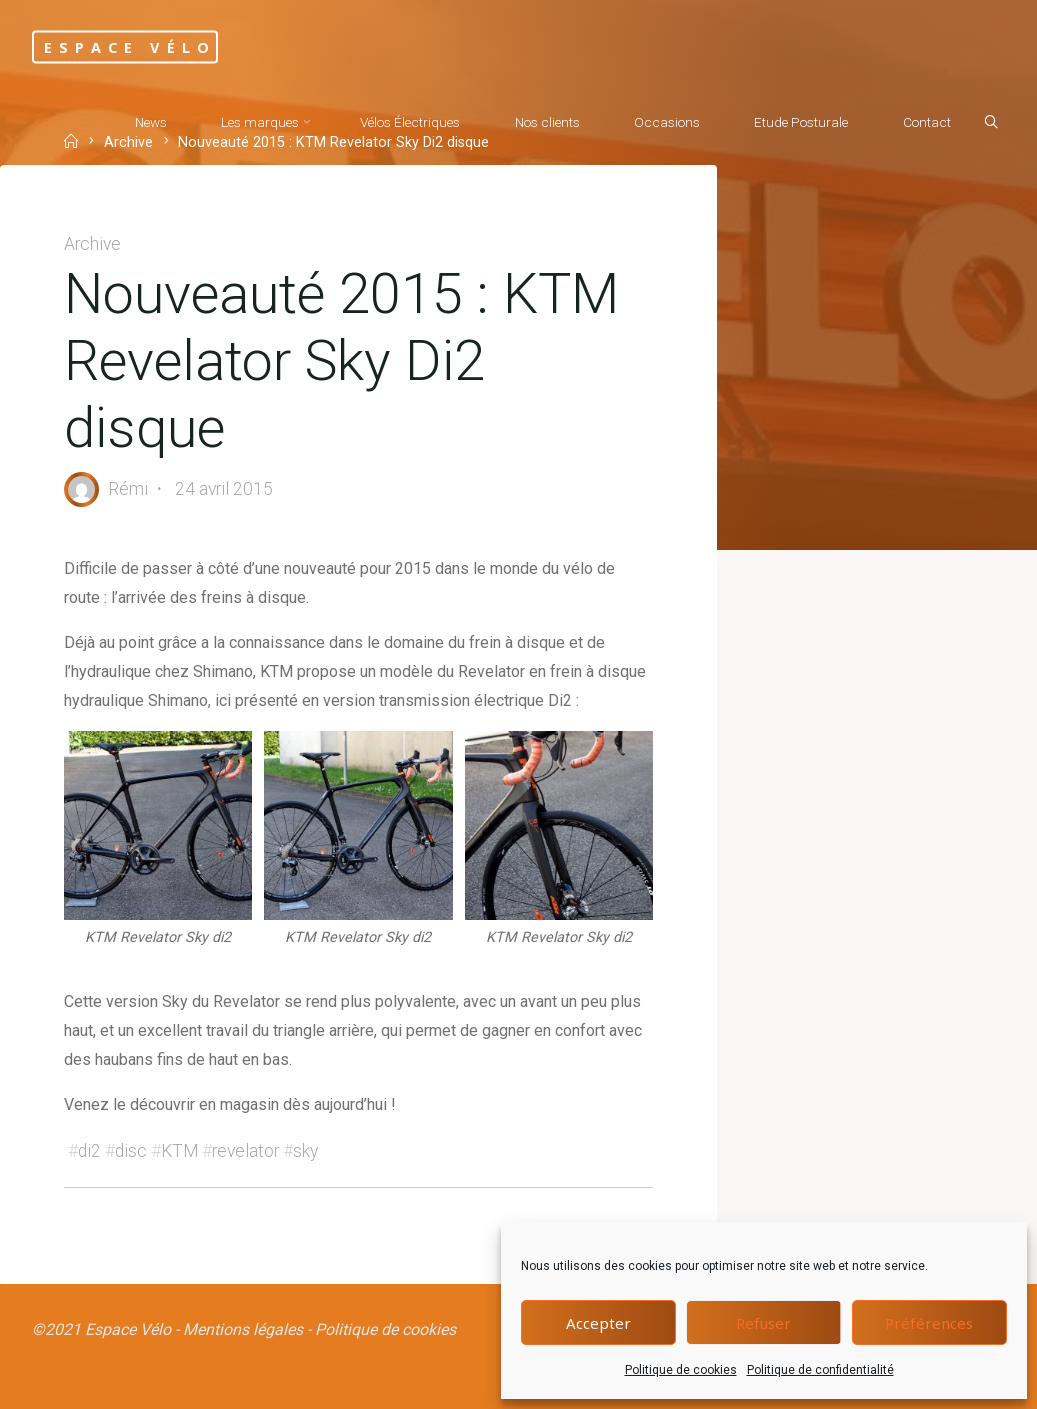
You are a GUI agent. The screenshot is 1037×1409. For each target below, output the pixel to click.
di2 (89, 1151)
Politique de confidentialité (820, 1370)
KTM (179, 1151)
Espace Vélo (130, 46)
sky (305, 1151)
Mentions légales (243, 1329)
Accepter (598, 1323)
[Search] (991, 123)
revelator (245, 1151)
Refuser (763, 1323)
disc (131, 1151)
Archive (92, 244)
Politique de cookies (681, 1370)
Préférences (929, 1323)
